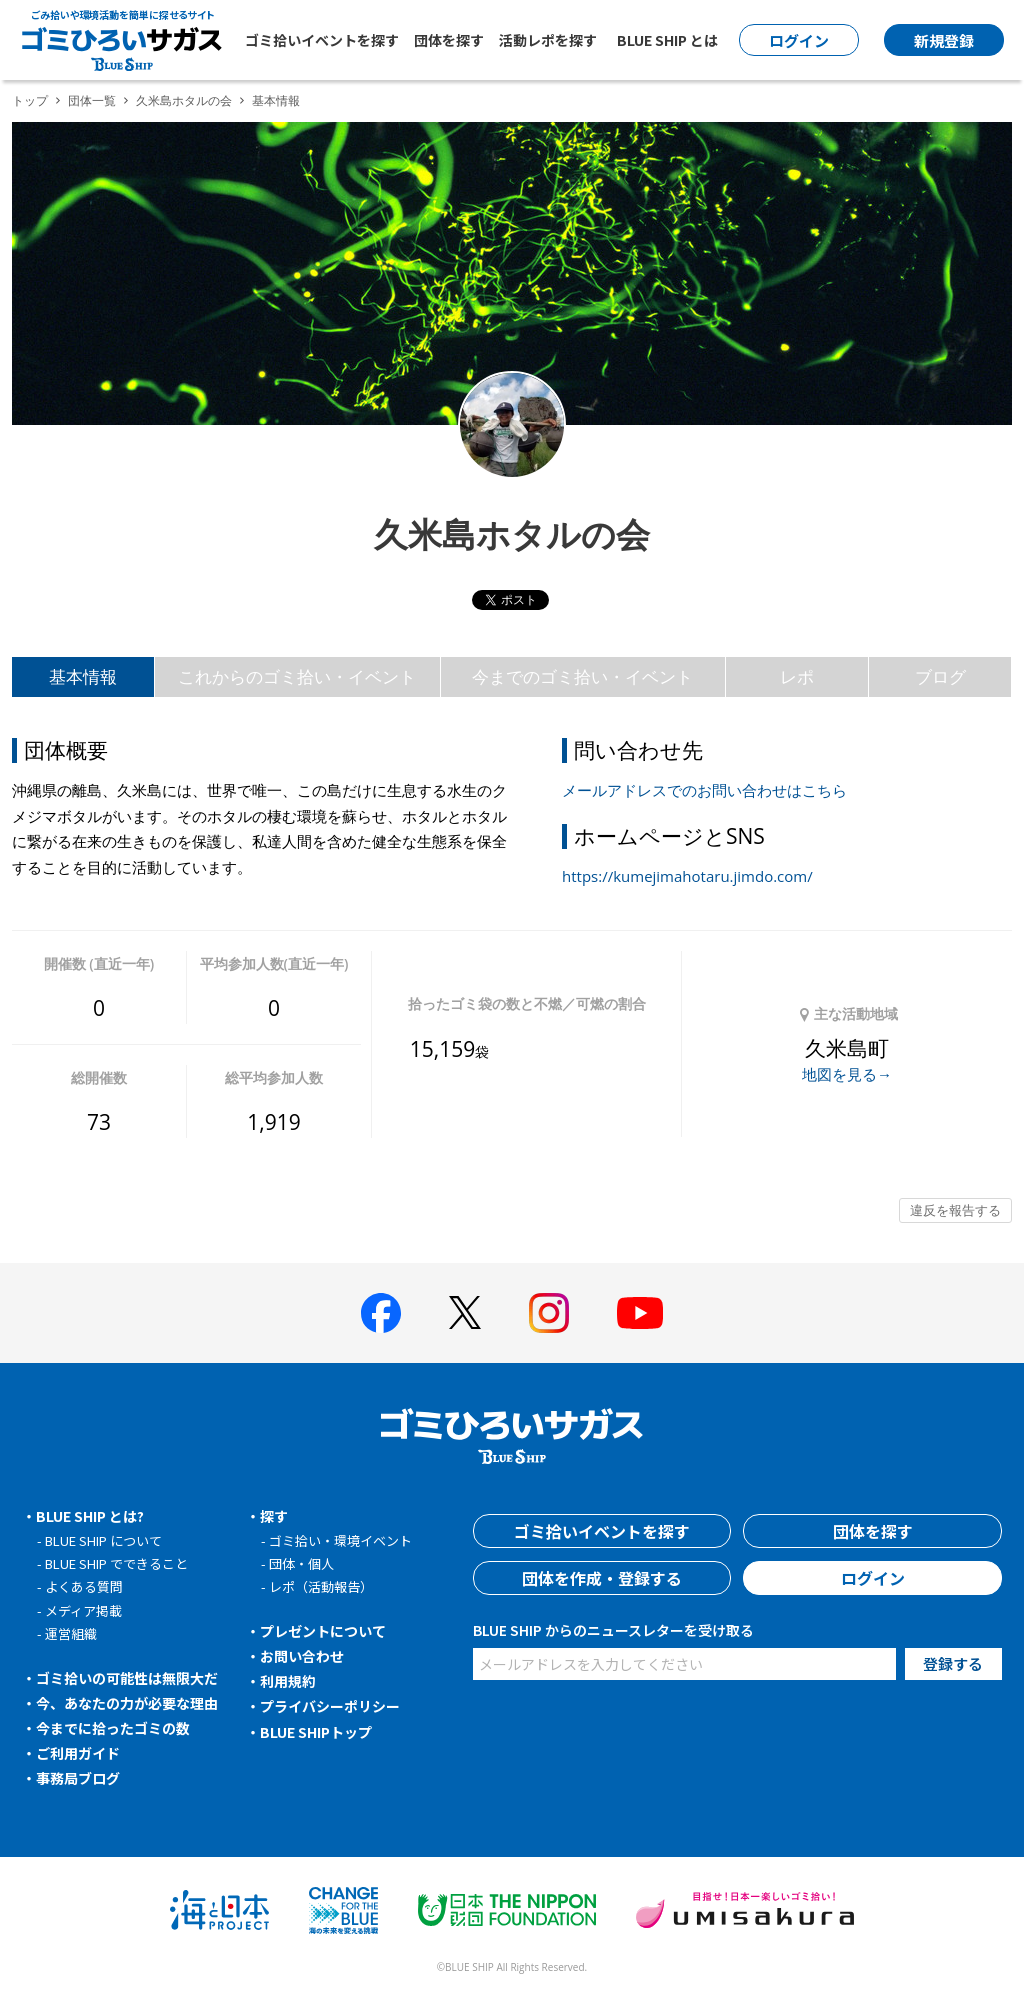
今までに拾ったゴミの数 (113, 1728)
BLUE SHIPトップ (316, 1732)
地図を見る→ (847, 1074)
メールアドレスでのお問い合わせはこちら (704, 790)
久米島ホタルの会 (184, 100)
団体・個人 (301, 1563)
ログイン (873, 1578)
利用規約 (288, 1681)
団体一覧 (92, 100)
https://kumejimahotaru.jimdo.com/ (687, 876)
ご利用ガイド (78, 1753)
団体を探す (449, 40)
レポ (797, 676)
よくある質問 (84, 1586)
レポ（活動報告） (321, 1586)
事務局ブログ (78, 1778)
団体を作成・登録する (602, 1578)
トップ (30, 100)
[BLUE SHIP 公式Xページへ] (465, 1312)
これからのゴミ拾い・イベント (297, 676)
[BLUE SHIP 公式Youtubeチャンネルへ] (640, 1313)
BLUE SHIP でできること (116, 1563)
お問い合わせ (302, 1656)
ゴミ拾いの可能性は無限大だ (127, 1678)
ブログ (940, 676)
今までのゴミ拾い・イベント (582, 676)
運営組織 (71, 1633)
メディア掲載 (83, 1610)
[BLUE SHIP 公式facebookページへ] (381, 1313)
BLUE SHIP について (103, 1540)
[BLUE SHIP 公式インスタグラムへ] (549, 1313)
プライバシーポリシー (330, 1706)
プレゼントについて (323, 1631)
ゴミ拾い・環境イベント (340, 1540)
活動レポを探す (548, 40)
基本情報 (83, 676)
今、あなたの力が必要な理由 (127, 1703)
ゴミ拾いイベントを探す (322, 40)
